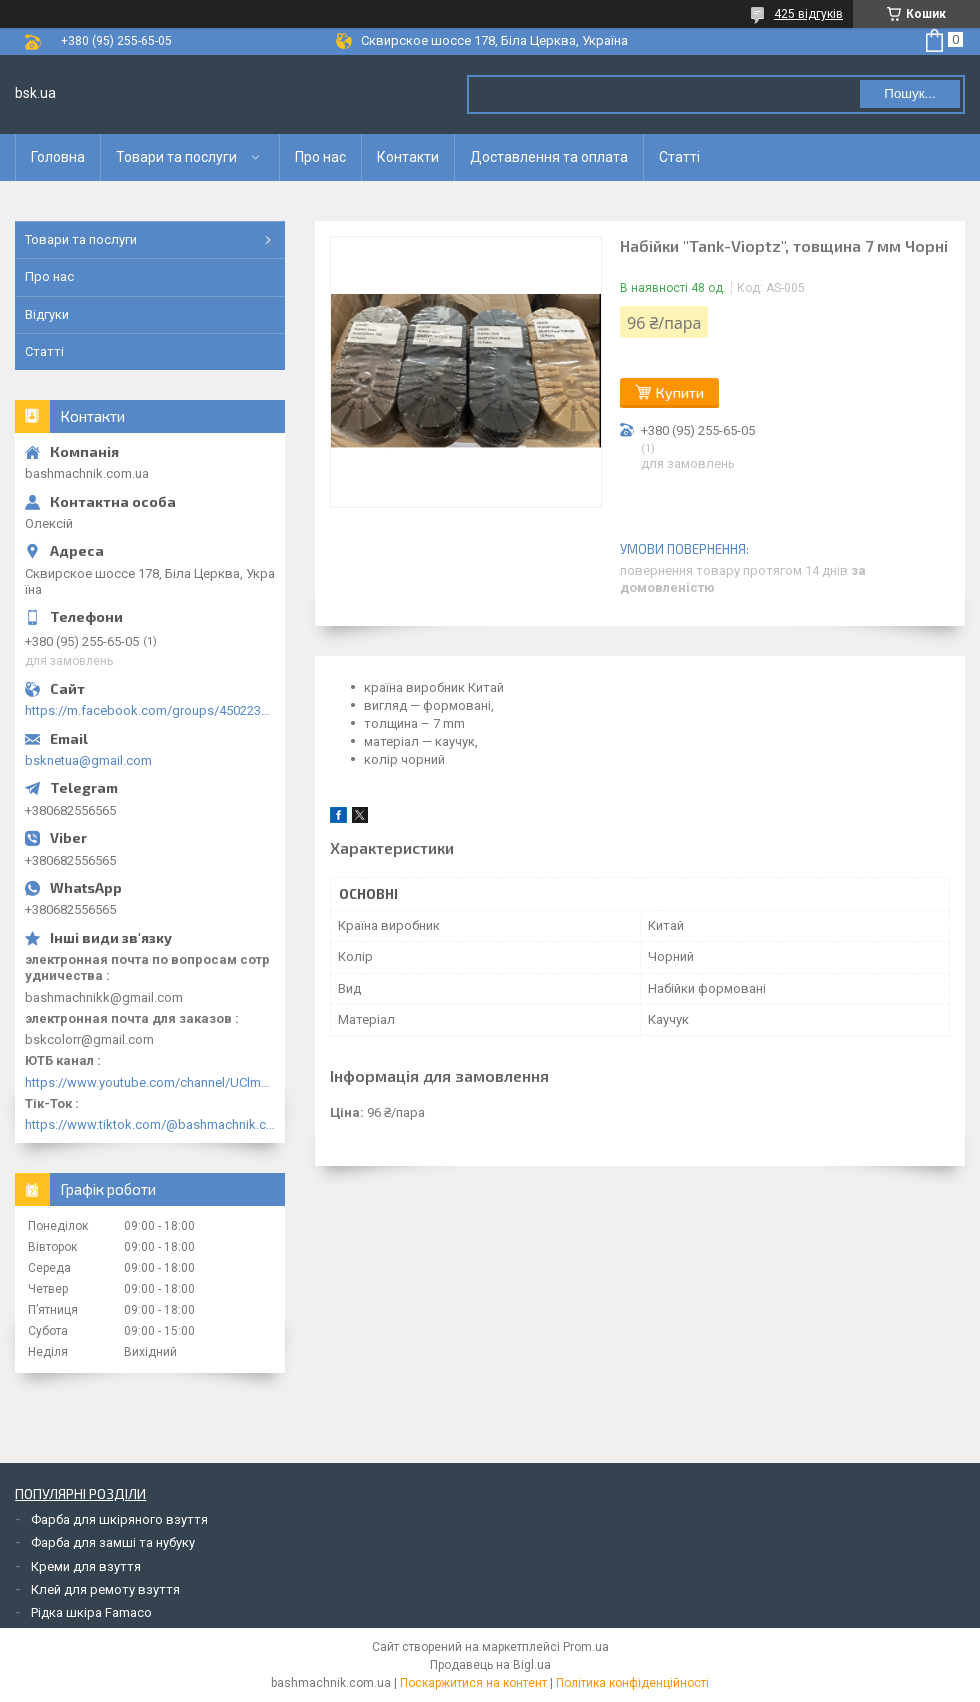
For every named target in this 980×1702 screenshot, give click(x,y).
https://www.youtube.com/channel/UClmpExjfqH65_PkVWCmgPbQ (150, 1082)
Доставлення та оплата (549, 157)
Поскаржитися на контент (473, 1683)
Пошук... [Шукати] (909, 93)
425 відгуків (808, 14)
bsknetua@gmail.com (88, 760)
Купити (680, 392)
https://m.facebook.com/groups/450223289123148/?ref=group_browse (150, 710)
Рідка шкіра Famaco (91, 1612)
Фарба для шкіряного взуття (119, 1519)
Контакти (408, 157)
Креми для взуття (86, 1566)
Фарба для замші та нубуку (113, 1542)
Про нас (320, 157)
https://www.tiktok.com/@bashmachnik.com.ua (150, 1124)
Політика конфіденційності (632, 1683)
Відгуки (47, 314)
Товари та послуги (176, 157)
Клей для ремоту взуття (105, 1589)
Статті (679, 157)
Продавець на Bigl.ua (490, 1665)
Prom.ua (586, 1647)
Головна (58, 157)
